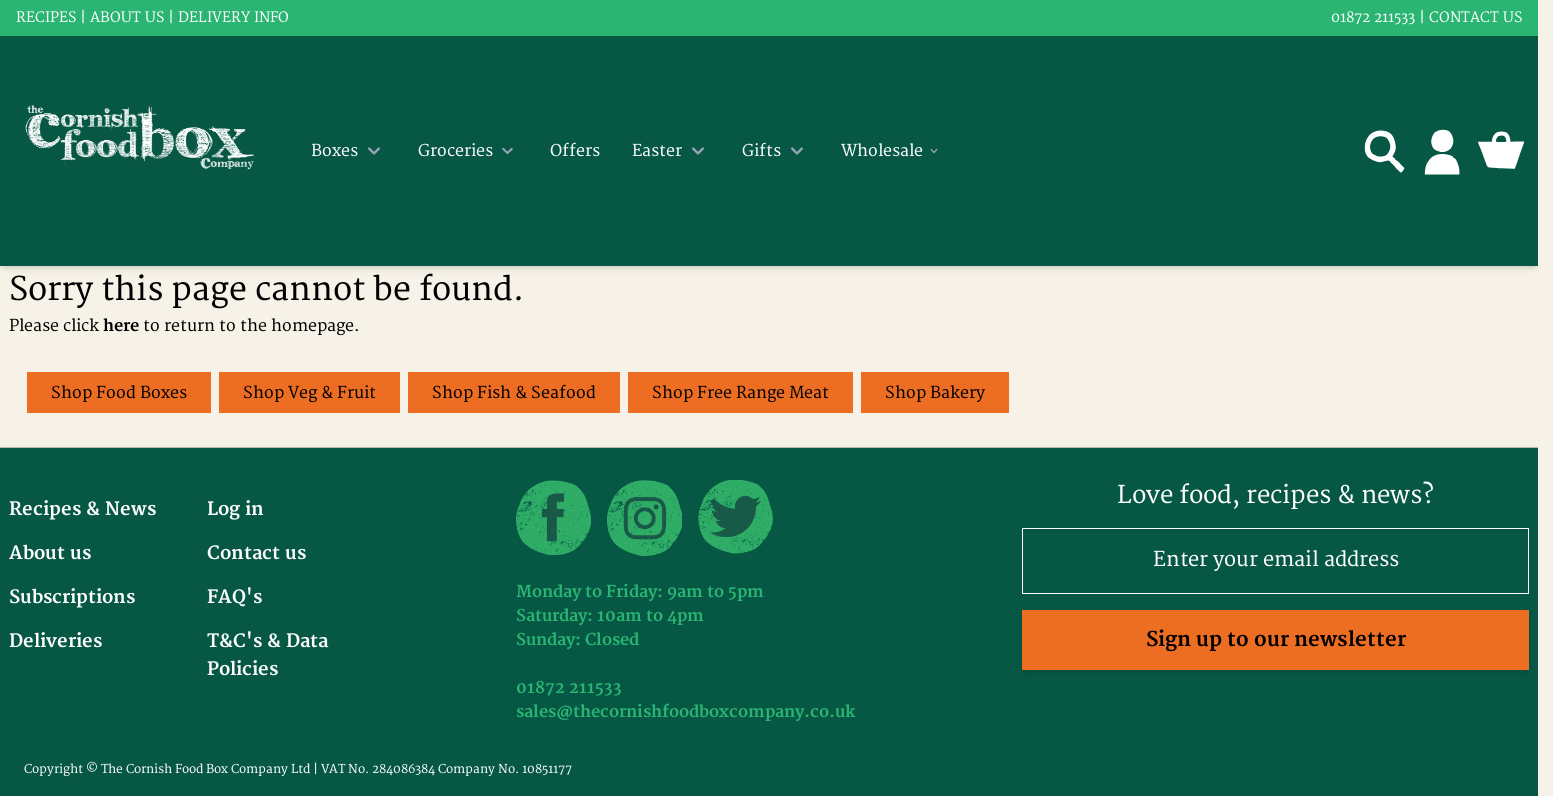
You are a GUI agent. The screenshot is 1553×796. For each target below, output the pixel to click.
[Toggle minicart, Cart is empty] (1501, 151)
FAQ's (234, 597)
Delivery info (233, 17)
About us (127, 17)
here (121, 326)
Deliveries (55, 641)
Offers (575, 151)
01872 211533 (1373, 17)
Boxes (348, 151)
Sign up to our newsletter (1276, 639)
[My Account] (1443, 151)
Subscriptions (72, 597)
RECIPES (46, 17)
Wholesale (891, 151)
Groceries (468, 151)
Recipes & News (82, 509)
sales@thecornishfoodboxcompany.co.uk (685, 712)
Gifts (775, 151)
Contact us (1475, 17)
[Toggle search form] (1385, 151)
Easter (671, 151)
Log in (235, 509)
